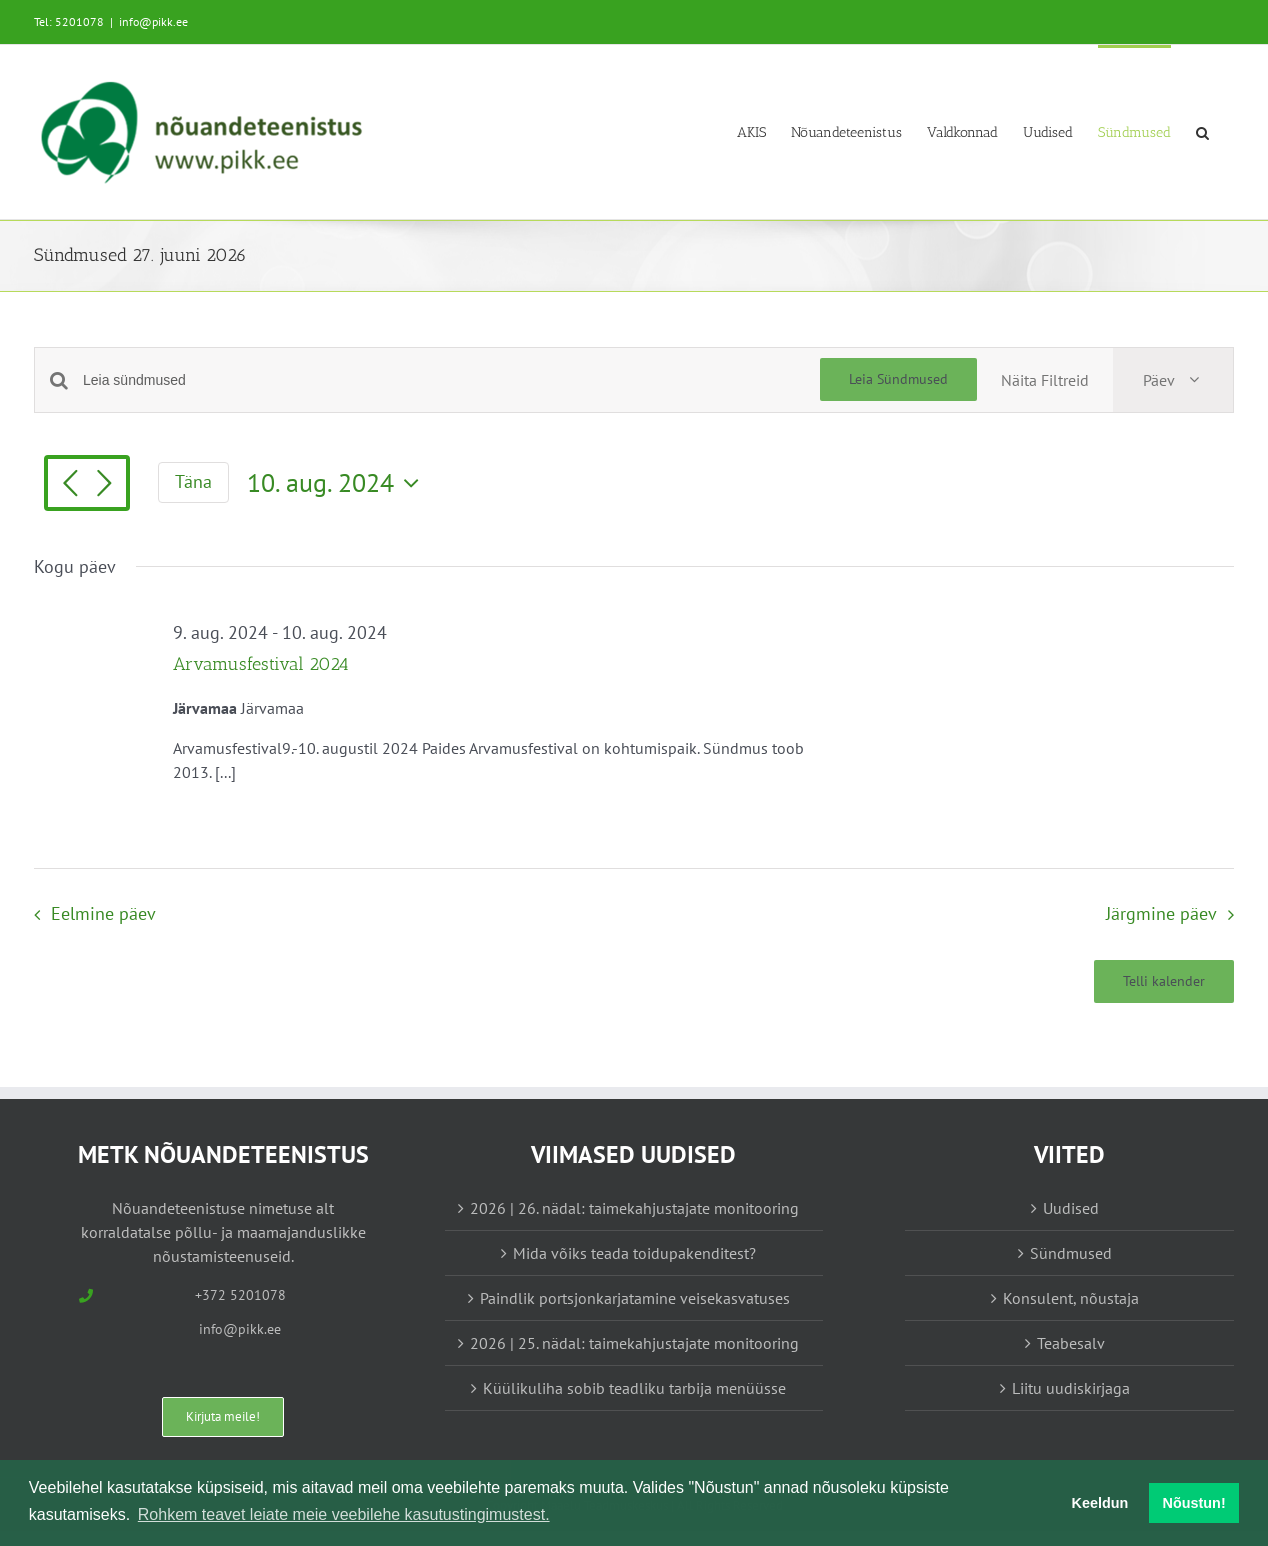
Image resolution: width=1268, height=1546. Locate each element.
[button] (1202, 131)
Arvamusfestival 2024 (261, 664)
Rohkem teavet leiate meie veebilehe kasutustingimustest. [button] (344, 1514)
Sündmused (1071, 1253)
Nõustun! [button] (1194, 1503)
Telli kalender (1164, 981)
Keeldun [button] (1100, 1503)
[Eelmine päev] (70, 485)
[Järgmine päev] (104, 485)
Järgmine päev (1161, 913)
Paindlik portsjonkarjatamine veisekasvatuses (635, 1298)
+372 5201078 (240, 1295)
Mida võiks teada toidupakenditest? (634, 1253)
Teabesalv (1071, 1343)
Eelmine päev (103, 913)
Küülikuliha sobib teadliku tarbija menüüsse (634, 1388)
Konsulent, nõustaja (1071, 1298)
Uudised (1071, 1208)
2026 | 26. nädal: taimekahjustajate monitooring (634, 1208)
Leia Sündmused (898, 379)
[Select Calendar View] (1173, 380)
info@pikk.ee (153, 21)
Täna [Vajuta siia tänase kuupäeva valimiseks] (193, 481)
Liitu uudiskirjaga (1071, 1388)
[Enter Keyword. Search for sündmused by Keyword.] (451, 380)
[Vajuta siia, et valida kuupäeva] (338, 483)
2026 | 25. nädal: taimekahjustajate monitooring (634, 1343)
